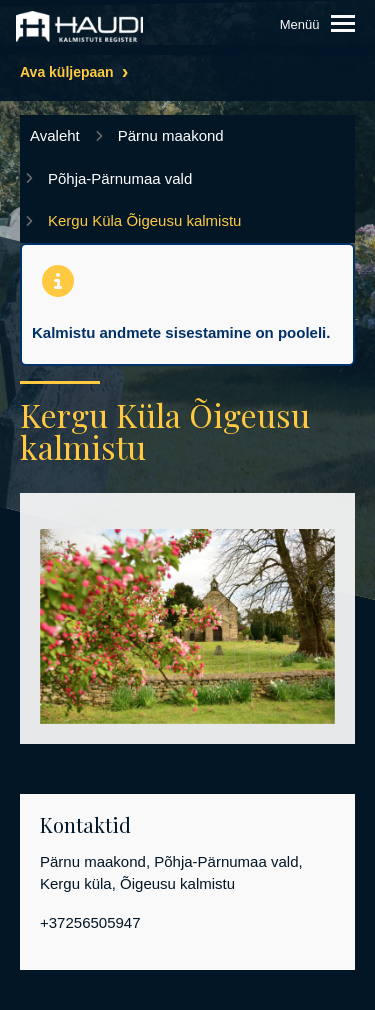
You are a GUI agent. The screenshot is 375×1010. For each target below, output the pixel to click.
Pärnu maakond (171, 135)
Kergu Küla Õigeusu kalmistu (144, 220)
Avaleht (55, 135)
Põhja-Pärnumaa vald (120, 178)
